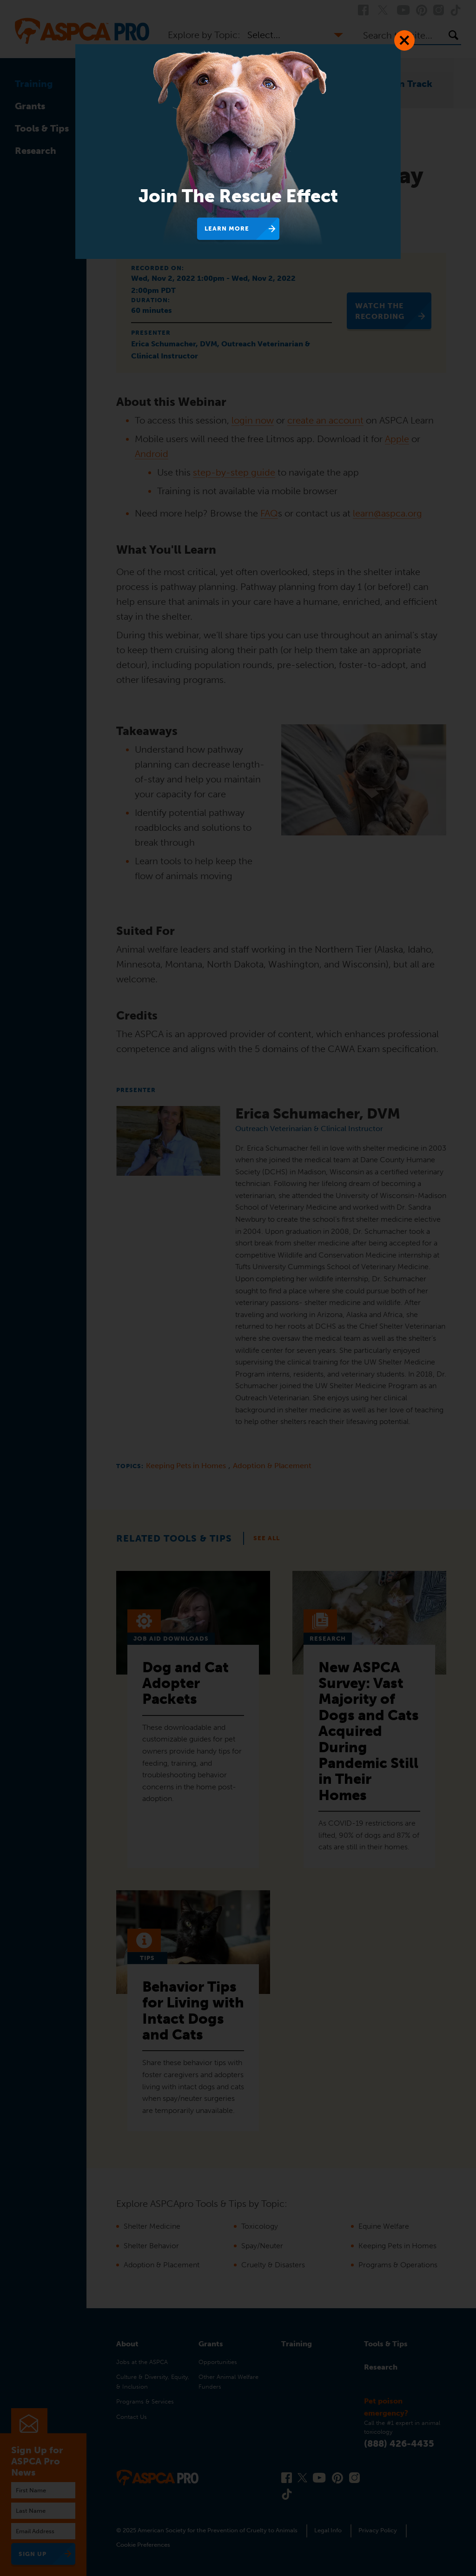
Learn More (227, 228)
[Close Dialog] (404, 40)
